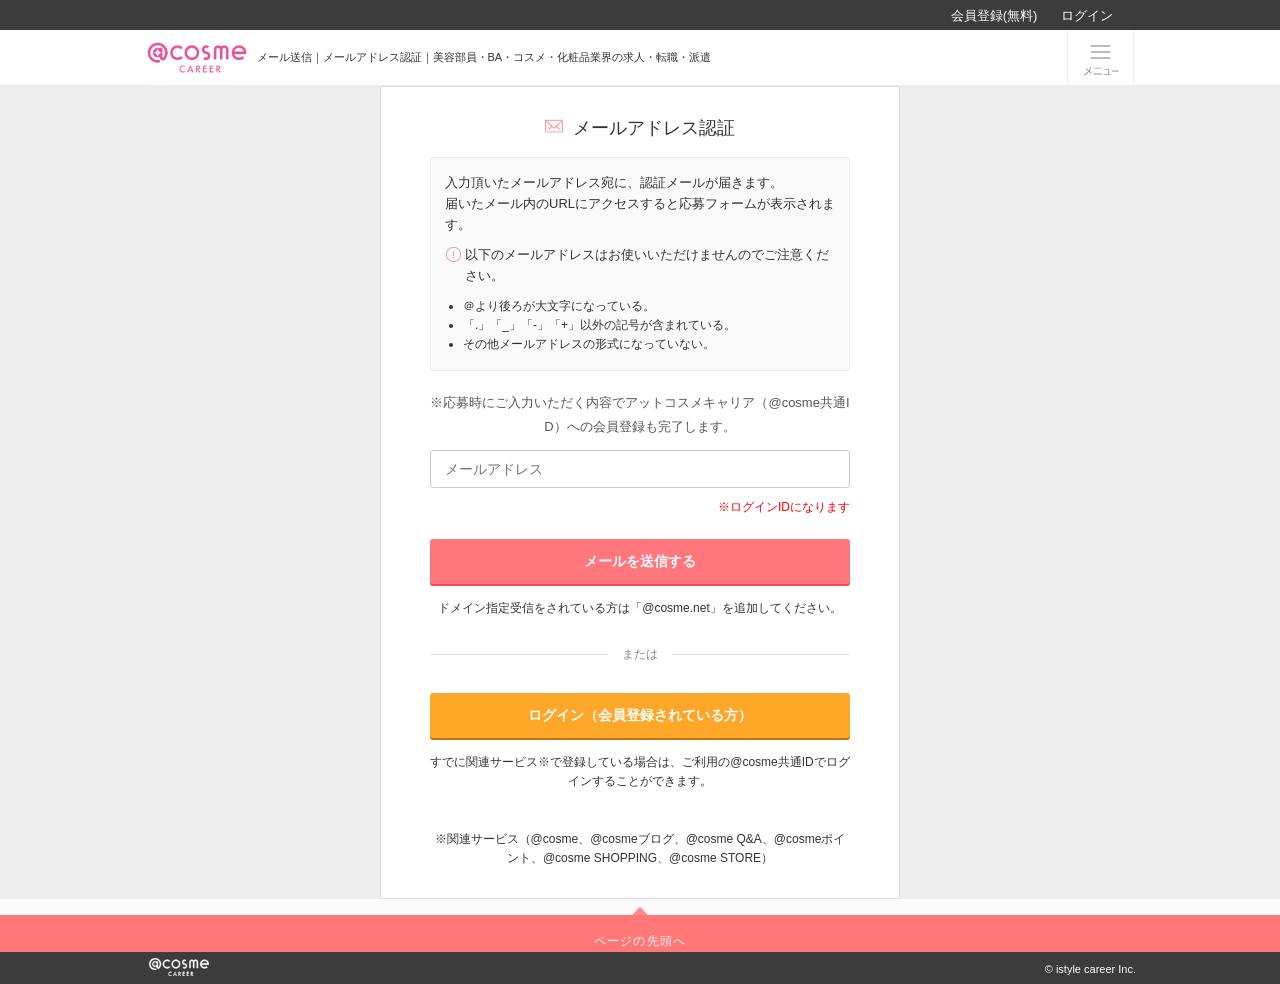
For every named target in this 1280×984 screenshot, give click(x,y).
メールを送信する (640, 561)
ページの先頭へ (640, 941)
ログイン (1087, 15)
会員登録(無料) (994, 15)
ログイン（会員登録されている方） (640, 715)
